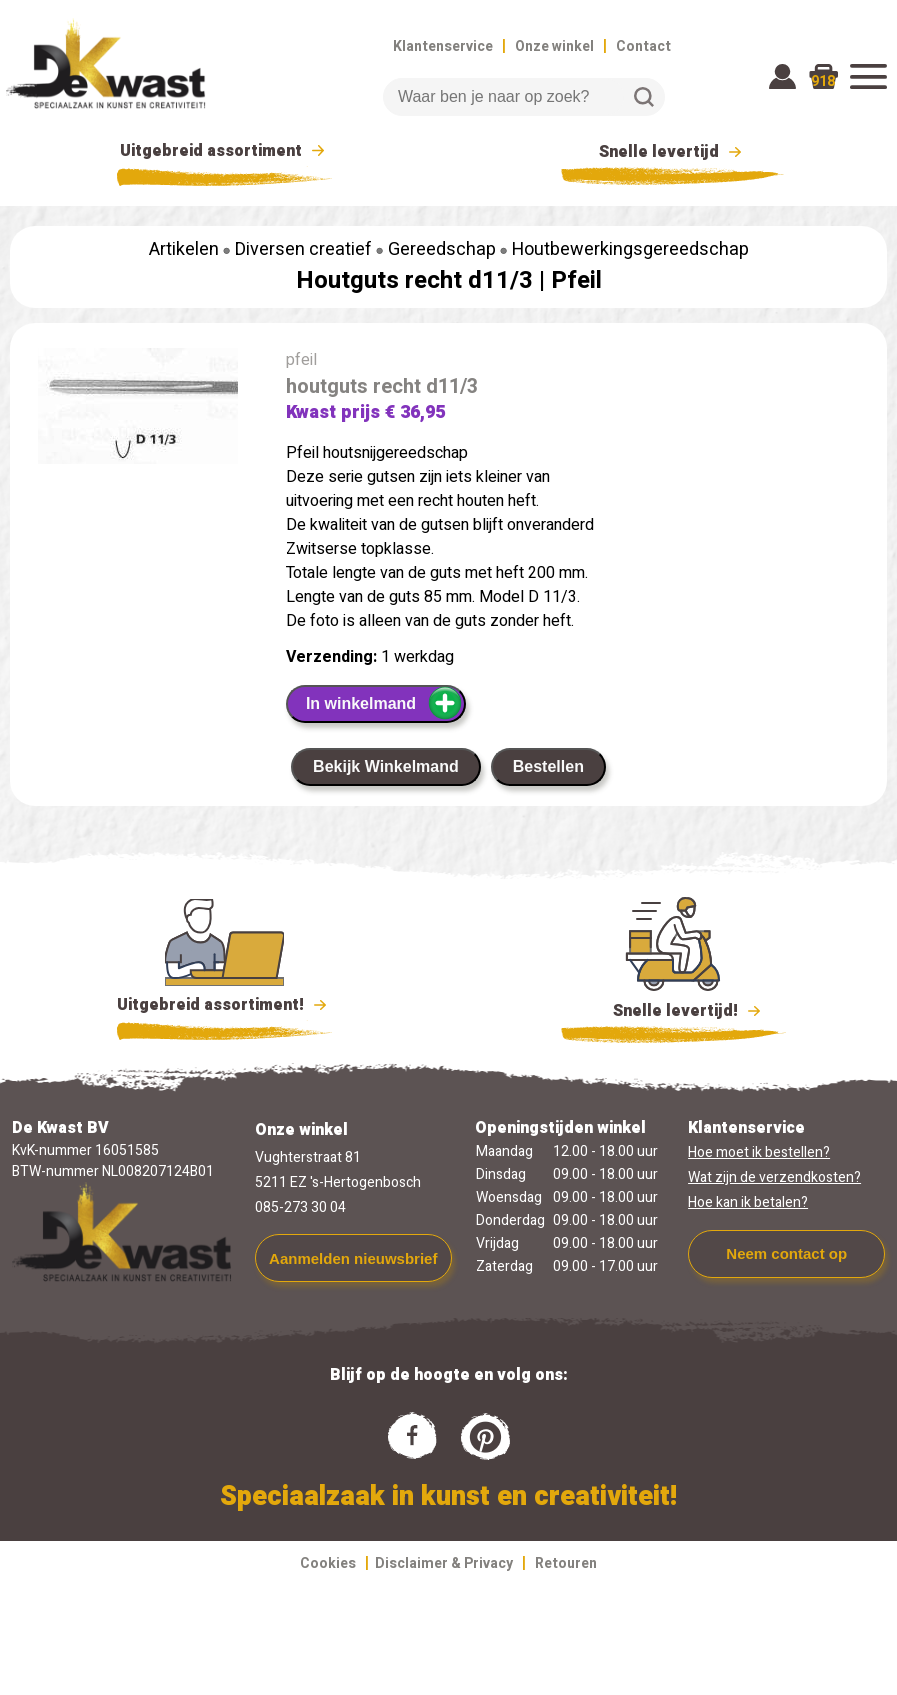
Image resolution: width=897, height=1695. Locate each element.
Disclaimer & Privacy (444, 1563)
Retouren (566, 1563)
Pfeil (576, 280)
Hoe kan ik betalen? (748, 1202)
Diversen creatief (303, 249)
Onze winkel (554, 46)
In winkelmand (384, 703)
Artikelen (184, 249)
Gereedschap (442, 249)
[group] (138, 410)
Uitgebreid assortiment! (224, 1005)
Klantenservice (443, 46)
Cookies (328, 1563)
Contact (643, 46)
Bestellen (548, 766)
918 (823, 81)
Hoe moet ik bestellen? (759, 1152)
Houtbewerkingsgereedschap (630, 249)
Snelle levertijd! (673, 1009)
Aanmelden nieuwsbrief (353, 1258)
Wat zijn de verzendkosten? (774, 1177)
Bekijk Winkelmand (386, 766)
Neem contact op (786, 1253)
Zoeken (644, 97)
